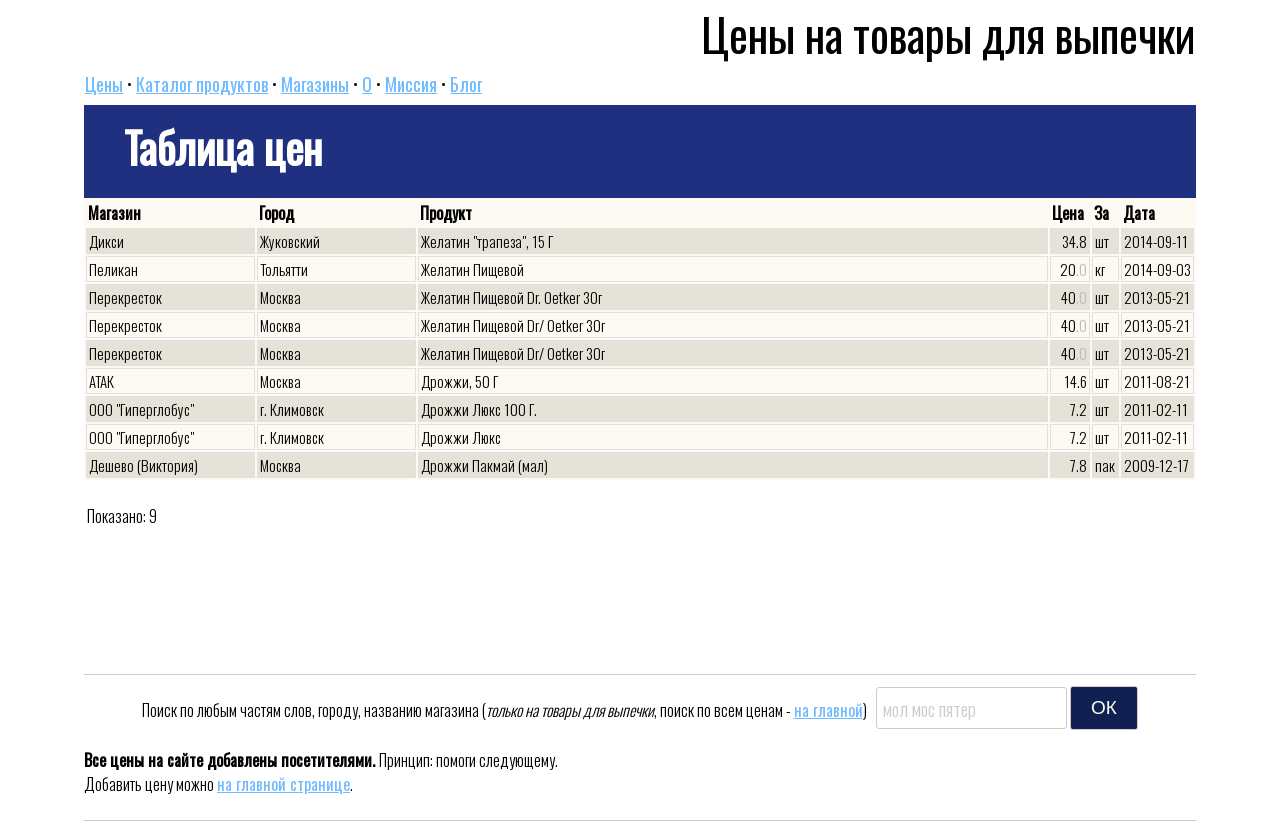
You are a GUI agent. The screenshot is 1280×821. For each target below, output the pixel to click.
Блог (466, 84)
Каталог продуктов (202, 84)
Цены (104, 84)
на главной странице (283, 784)
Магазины (315, 84)
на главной (828, 710)
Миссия (411, 84)
